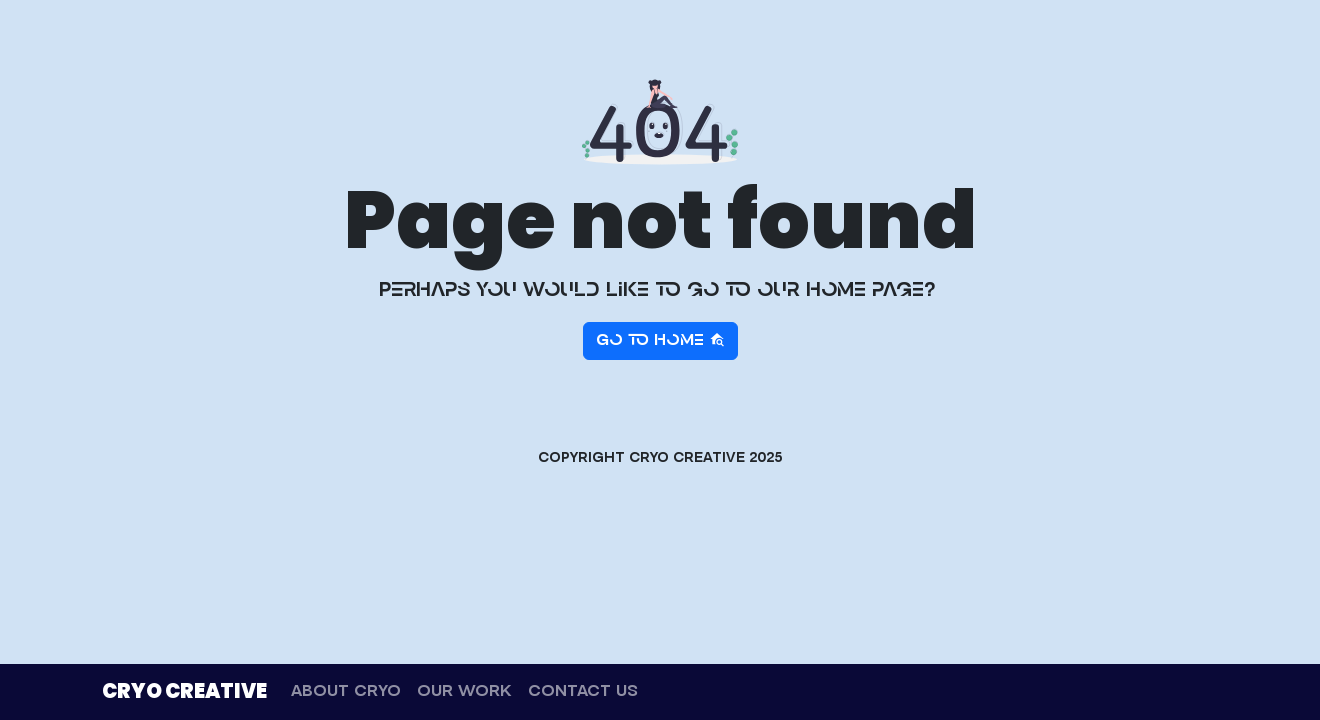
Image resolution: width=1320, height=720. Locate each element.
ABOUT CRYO (346, 692)
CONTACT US (583, 692)
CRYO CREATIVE (184, 691)
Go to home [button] (660, 340)
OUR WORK (464, 692)
